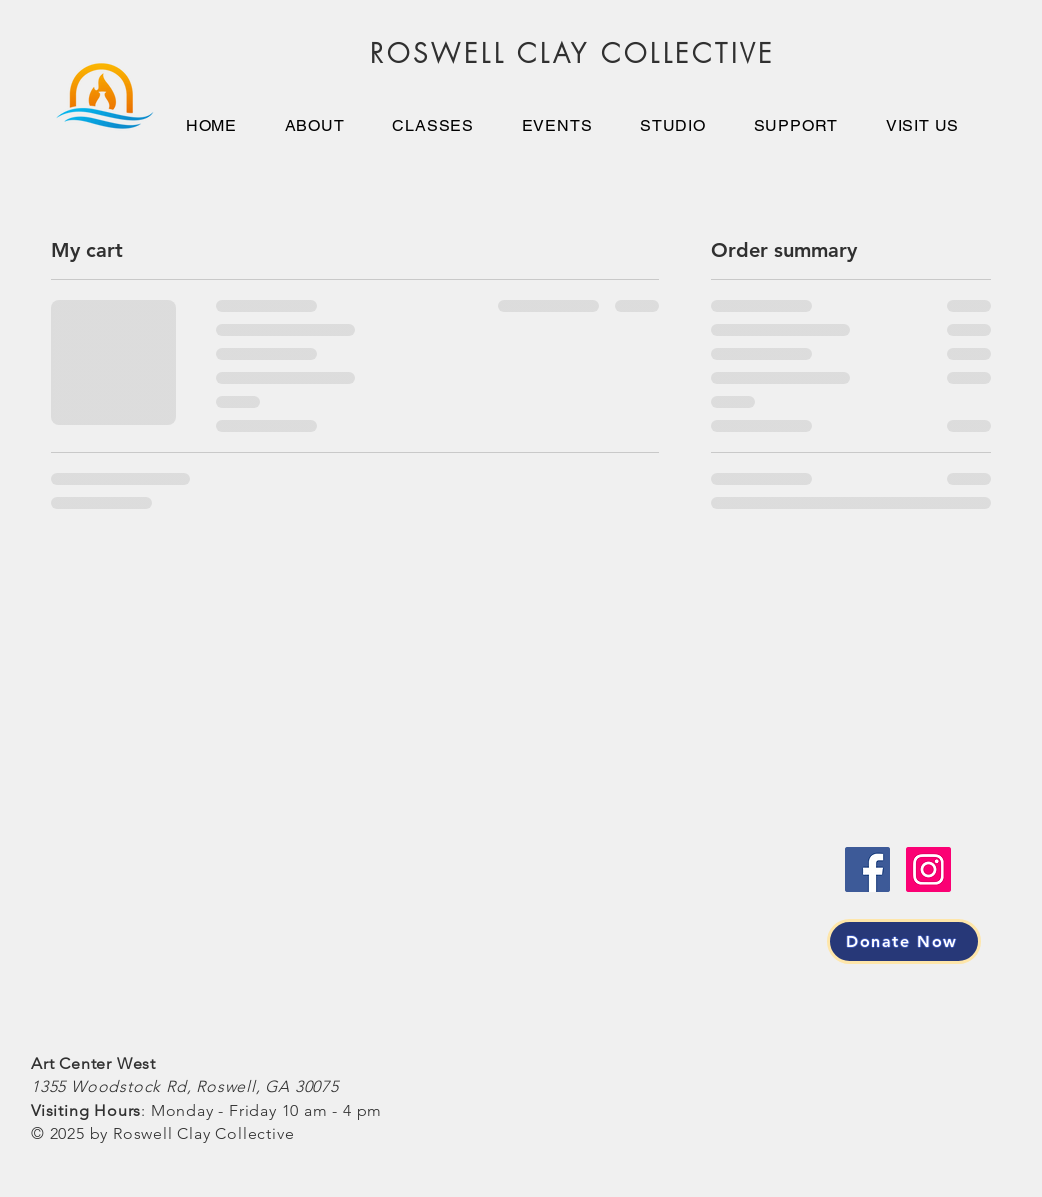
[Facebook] (867, 869)
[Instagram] (928, 869)
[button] (672, 125)
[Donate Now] (904, 941)
